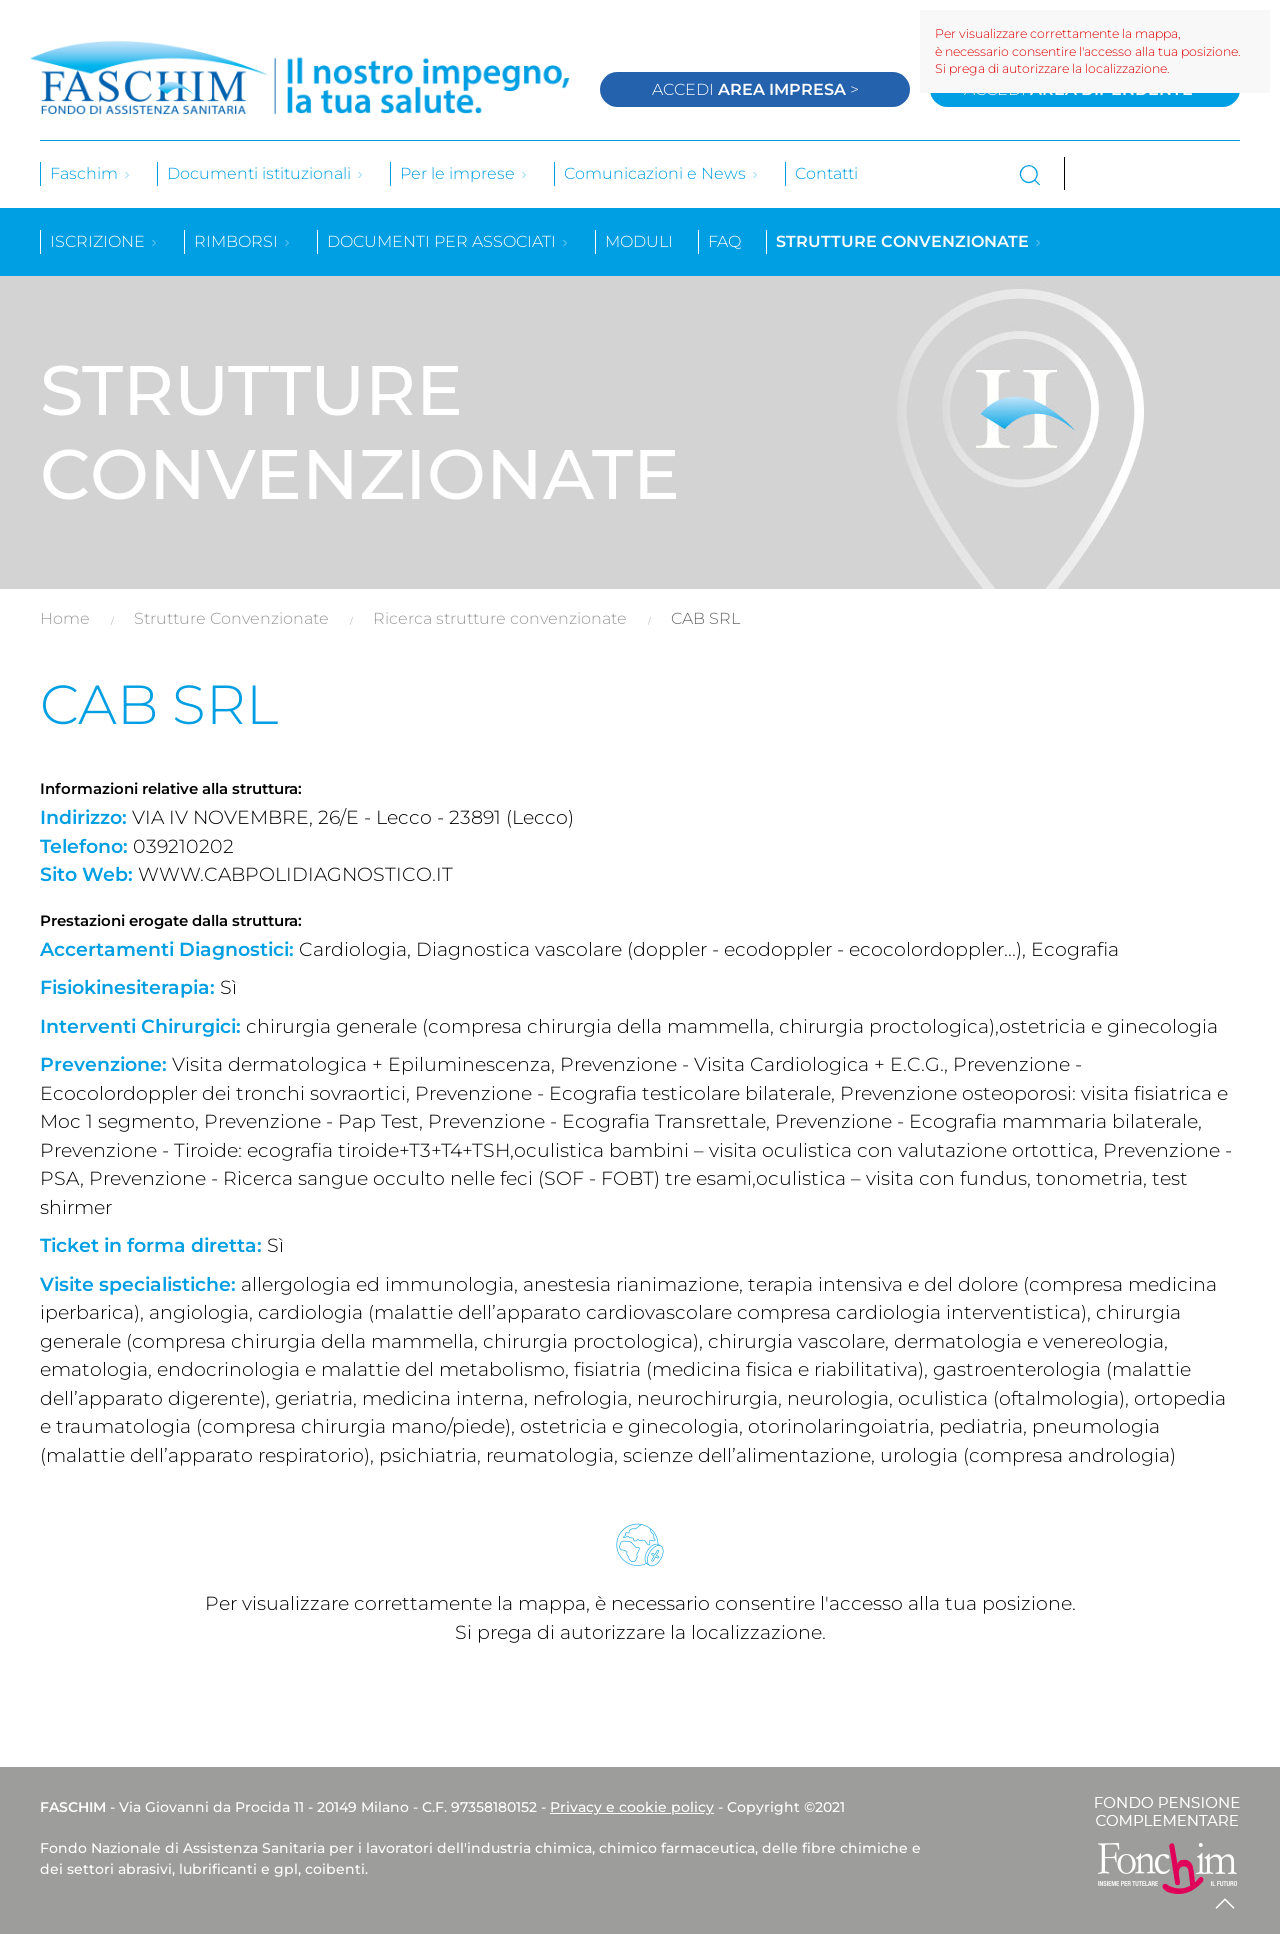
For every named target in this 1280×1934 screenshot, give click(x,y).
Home (65, 618)
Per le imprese (464, 173)
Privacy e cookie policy (632, 1807)
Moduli (639, 241)
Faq (724, 241)
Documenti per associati (448, 241)
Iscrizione (104, 241)
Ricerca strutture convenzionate (500, 618)
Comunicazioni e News (662, 173)
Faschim (91, 173)
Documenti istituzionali (266, 173)
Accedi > (755, 89)
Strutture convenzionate (909, 241)
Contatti (826, 173)
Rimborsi (243, 241)
